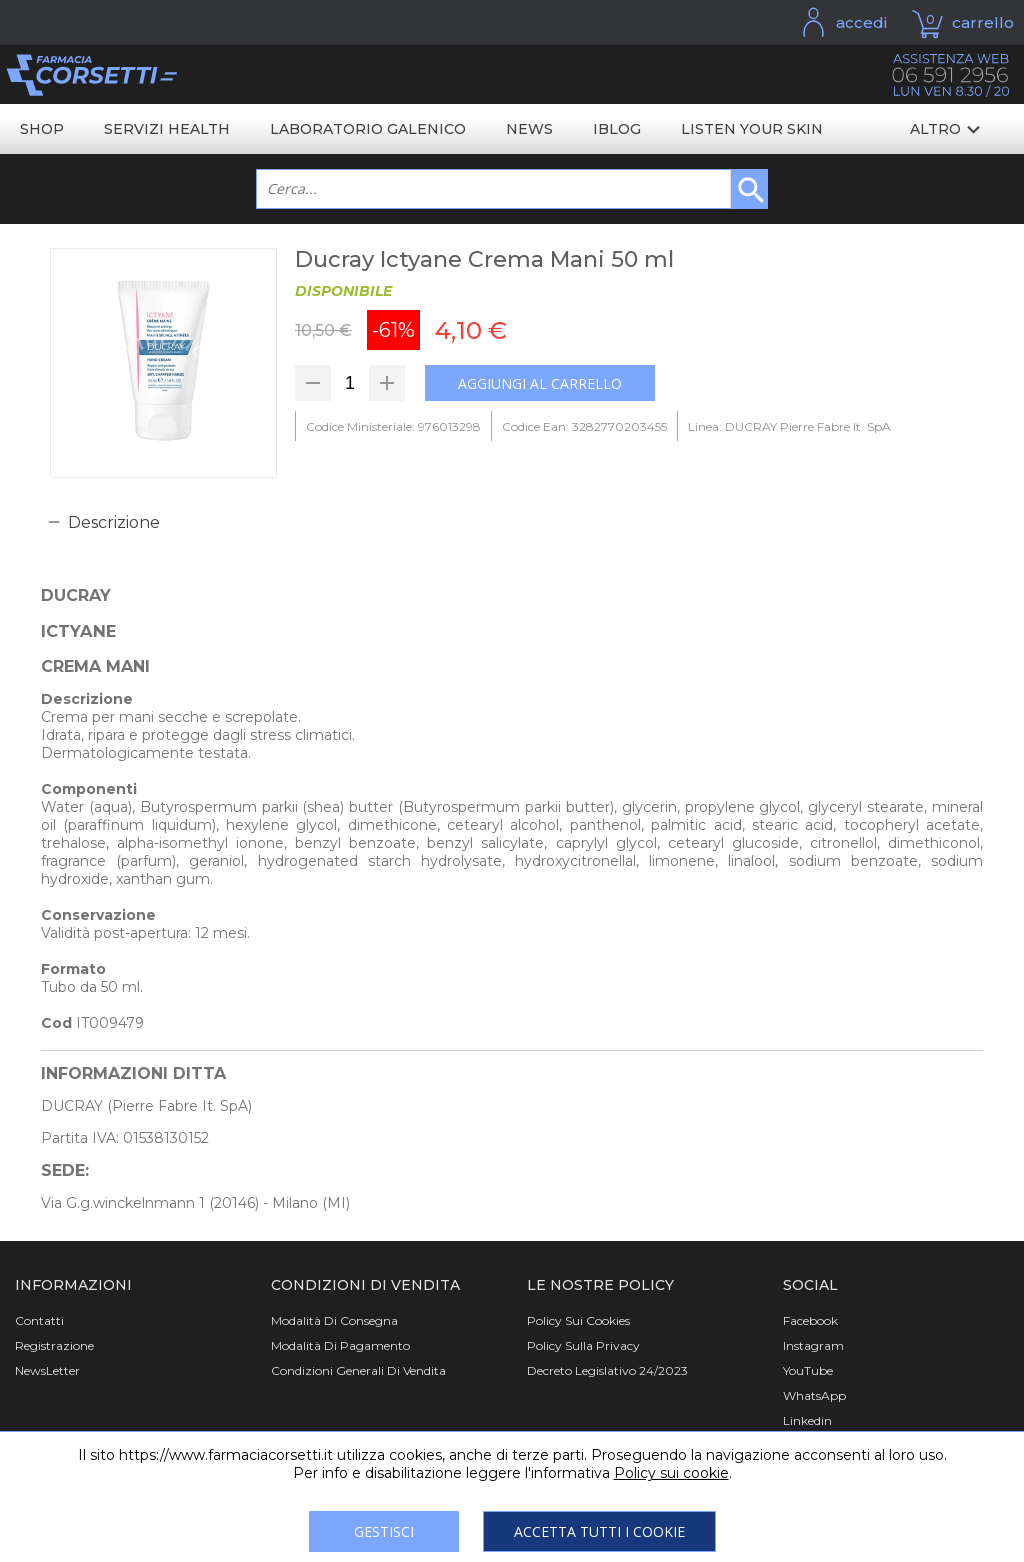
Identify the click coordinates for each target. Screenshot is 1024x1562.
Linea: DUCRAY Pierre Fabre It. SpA (789, 426)
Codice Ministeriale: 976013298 (393, 426)
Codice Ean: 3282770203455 (584, 426)
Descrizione (114, 522)
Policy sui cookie (671, 1473)
